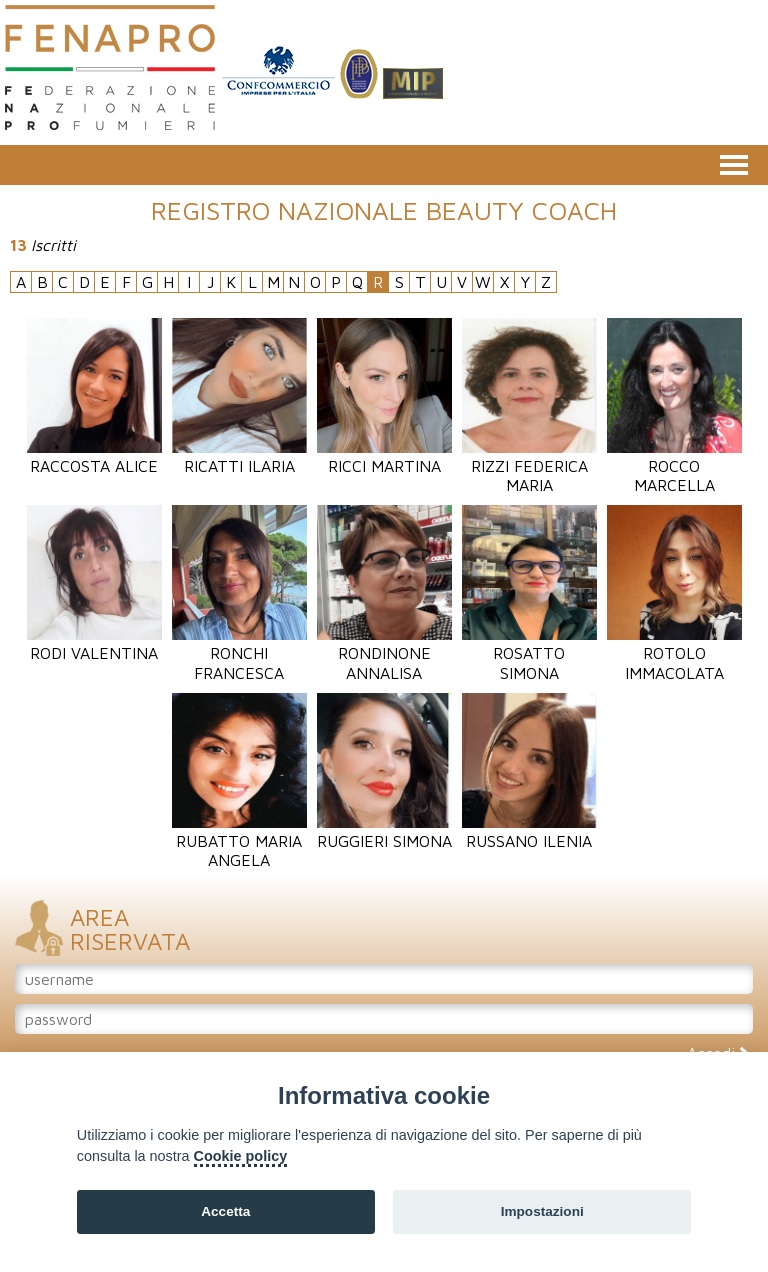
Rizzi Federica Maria (529, 466)
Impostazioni (542, 1211)
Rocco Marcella (674, 466)
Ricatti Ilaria (239, 456)
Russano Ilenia (529, 831)
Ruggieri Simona (384, 831)
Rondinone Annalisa (384, 653)
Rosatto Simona (529, 653)
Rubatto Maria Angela (239, 841)
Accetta (225, 1211)
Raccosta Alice (94, 456)
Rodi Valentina (94, 643)
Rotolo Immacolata (674, 653)
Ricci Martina (384, 456)
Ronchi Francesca (239, 653)
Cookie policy (241, 1156)
